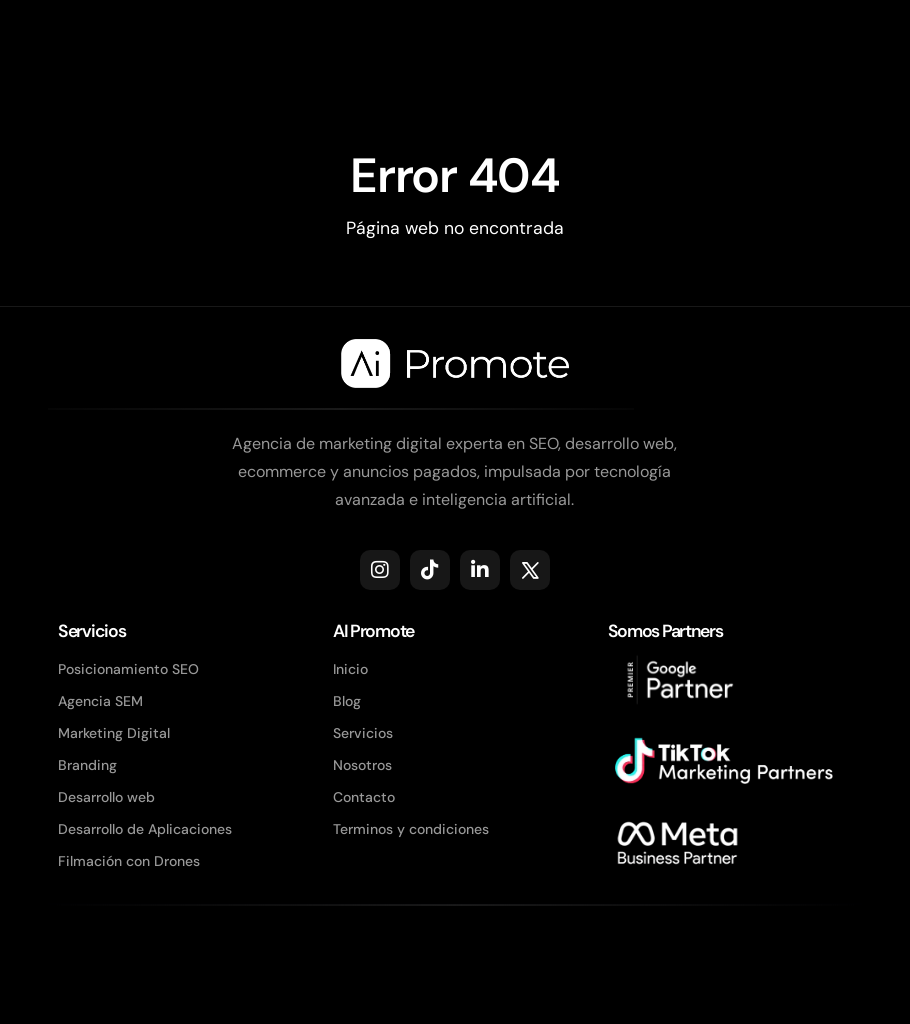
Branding (87, 765)
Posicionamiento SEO (128, 669)
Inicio (350, 669)
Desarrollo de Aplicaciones (145, 829)
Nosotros (362, 765)
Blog (347, 701)
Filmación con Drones (129, 861)
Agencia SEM (100, 701)
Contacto (364, 797)
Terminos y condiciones (411, 829)
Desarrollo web (106, 797)
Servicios (363, 733)
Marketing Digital (114, 733)
